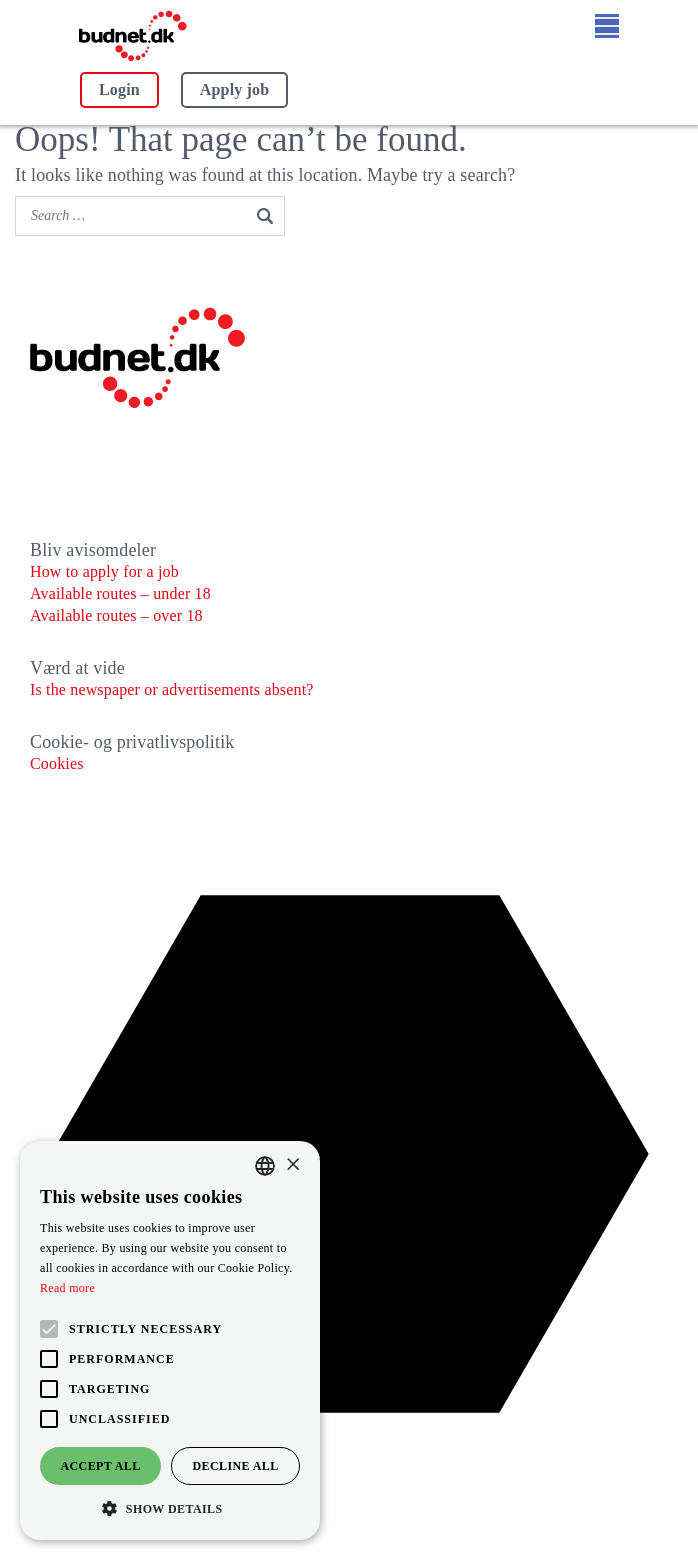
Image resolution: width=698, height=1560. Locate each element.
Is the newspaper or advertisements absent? (172, 689)
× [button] (292, 1165)
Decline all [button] (235, 1466)
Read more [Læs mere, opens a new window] (67, 1288)
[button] (170, 1509)
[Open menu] (607, 26)
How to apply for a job (104, 571)
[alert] (170, 1340)
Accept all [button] (100, 1466)
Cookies (57, 763)
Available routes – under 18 (120, 593)
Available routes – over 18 (116, 615)
